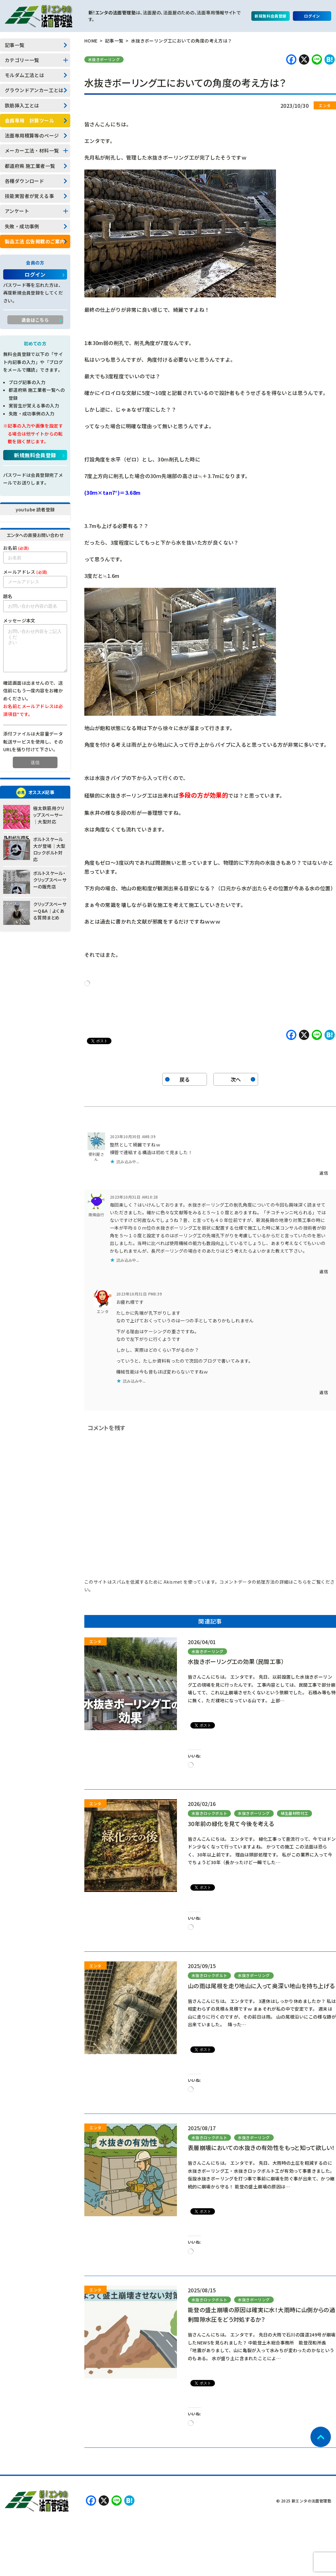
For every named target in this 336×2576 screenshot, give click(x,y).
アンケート (17, 211)
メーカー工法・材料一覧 (32, 150)
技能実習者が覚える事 (29, 196)
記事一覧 (15, 45)
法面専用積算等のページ (32, 135)
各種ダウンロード (24, 180)
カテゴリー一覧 (22, 60)
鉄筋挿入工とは (22, 105)
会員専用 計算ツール (29, 120)
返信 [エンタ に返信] (323, 1392)
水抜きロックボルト (209, 1813)
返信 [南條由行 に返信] (323, 1271)
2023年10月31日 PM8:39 (139, 1293)
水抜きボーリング (104, 59)
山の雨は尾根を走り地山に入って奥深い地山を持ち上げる (261, 1985)
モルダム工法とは (24, 75)
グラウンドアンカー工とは (34, 90)
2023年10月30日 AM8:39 (133, 1136)
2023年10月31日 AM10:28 (134, 1197)
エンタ (103, 1311)
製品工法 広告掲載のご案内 (35, 241)
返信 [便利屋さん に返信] (323, 1173)
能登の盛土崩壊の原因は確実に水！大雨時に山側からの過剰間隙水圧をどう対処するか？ (261, 2314)
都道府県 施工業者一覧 (30, 165)
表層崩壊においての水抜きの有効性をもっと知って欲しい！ (261, 2147)
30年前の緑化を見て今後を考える (231, 1823)
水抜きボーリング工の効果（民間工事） (236, 1661)
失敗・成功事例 (22, 226)
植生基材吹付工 (295, 1813)
